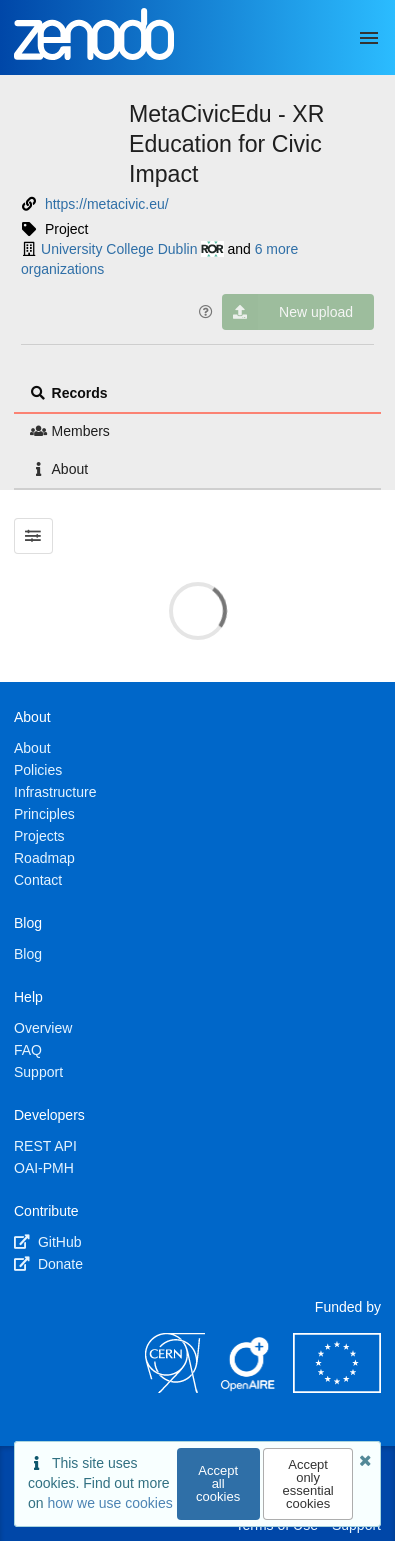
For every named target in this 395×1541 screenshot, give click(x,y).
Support (38, 1072)
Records (69, 393)
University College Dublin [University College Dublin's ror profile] (132, 249)
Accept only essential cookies (307, 1484)
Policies (38, 770)
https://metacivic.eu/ (107, 204)
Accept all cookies (218, 1483)
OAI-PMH (44, 1168)
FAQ (28, 1050)
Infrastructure (55, 792)
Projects (39, 836)
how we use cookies (109, 1503)
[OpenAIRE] (249, 1388)
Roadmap (44, 858)
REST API (45, 1146)
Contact (38, 880)
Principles (44, 814)
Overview (43, 1028)
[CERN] (175, 1388)
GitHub (47, 1242)
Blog (28, 954)
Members (70, 431)
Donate (48, 1264)
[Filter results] (33, 536)
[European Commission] (337, 1388)
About (59, 469)
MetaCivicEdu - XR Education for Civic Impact (226, 144)
